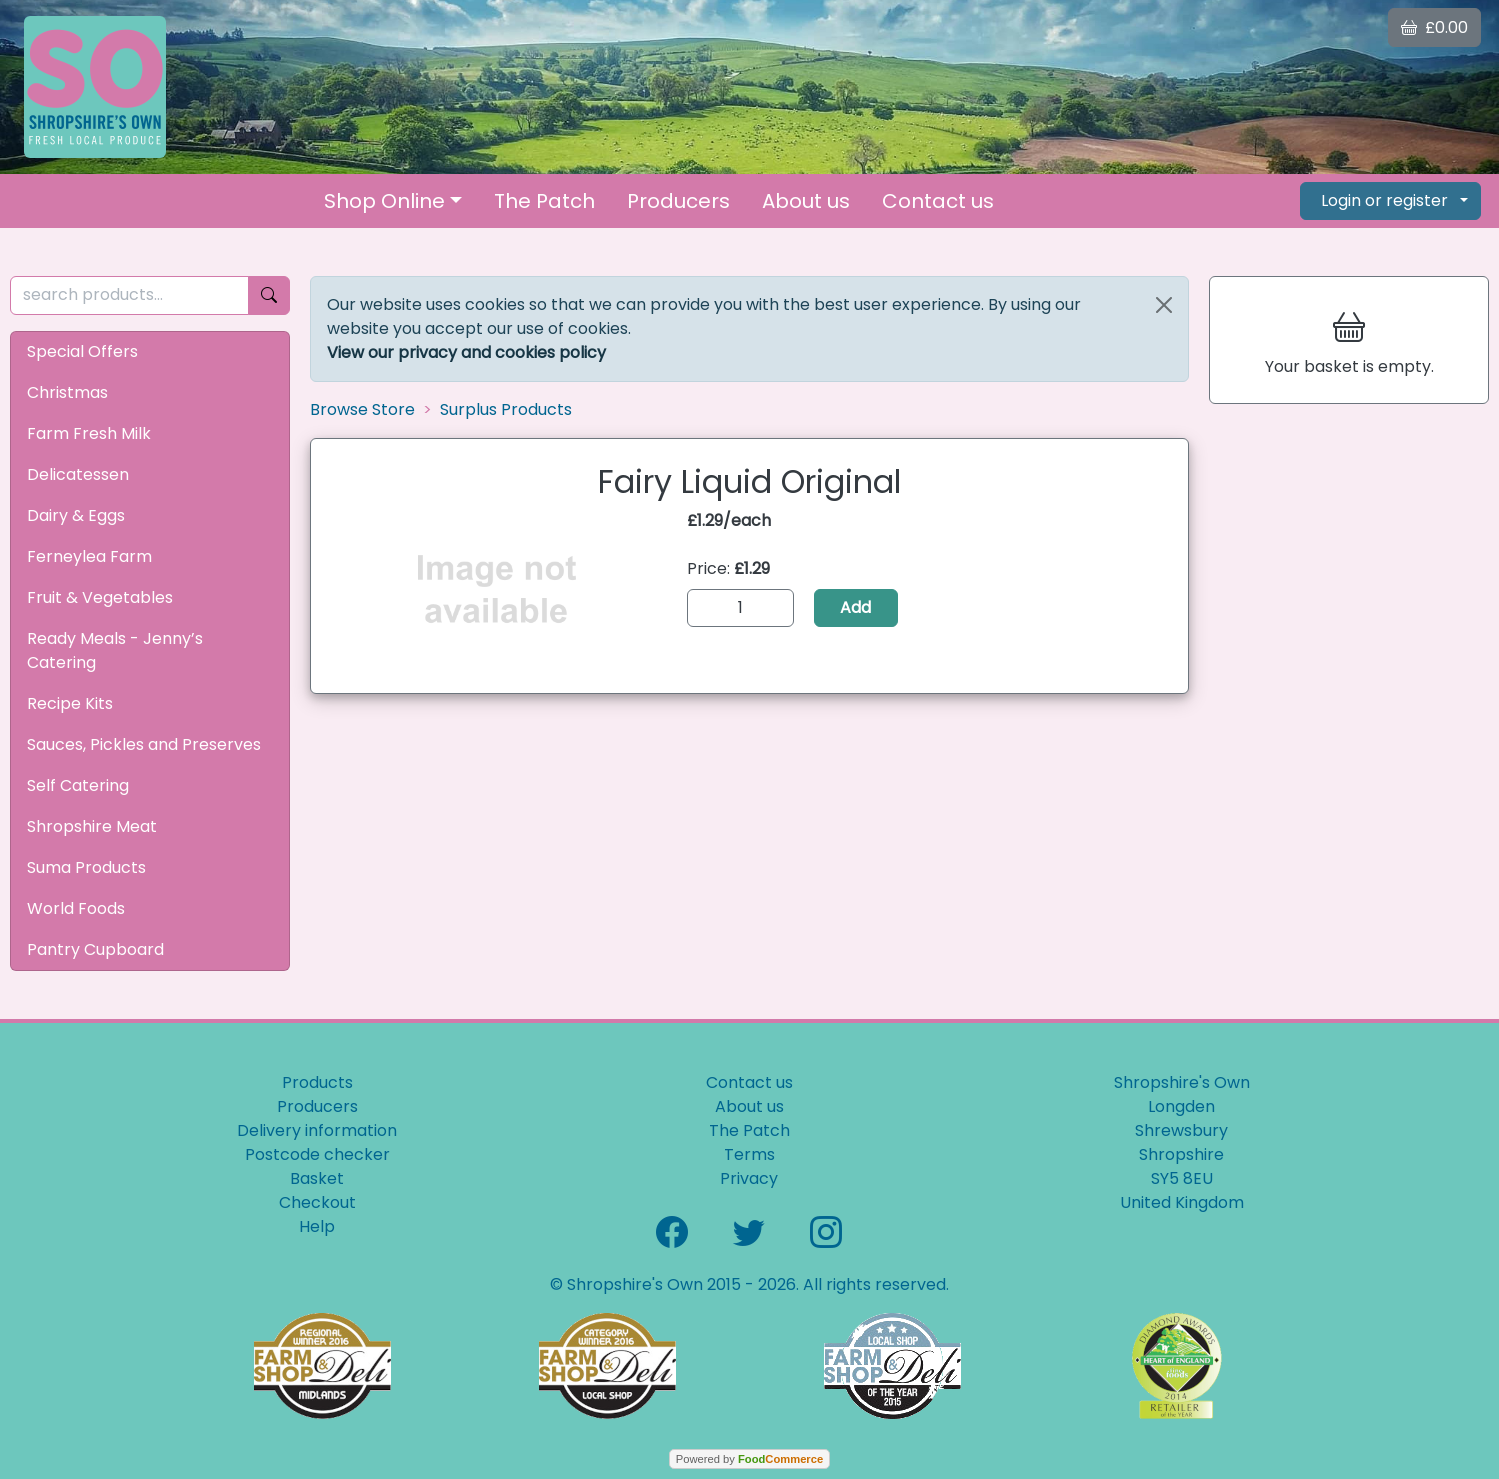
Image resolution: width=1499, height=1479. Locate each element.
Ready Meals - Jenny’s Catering (115, 650)
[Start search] (269, 295)
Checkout (317, 1202)
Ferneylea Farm (89, 556)
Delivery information (317, 1130)
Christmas (67, 392)
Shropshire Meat (92, 826)
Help (317, 1226)
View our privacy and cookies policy (466, 352)
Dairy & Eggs (76, 515)
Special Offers (82, 351)
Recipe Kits (70, 703)
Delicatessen (78, 474)
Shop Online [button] (384, 201)
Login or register (1384, 200)
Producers (678, 201)
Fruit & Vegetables (100, 597)
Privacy (749, 1178)
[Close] (1164, 305)
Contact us (938, 201)
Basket (317, 1178)
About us (806, 201)
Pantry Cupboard (95, 949)
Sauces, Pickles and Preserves (144, 744)
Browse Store (362, 409)
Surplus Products (506, 409)
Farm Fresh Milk (89, 433)
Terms (749, 1154)
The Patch (544, 201)
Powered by (749, 1459)
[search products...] (129, 295)
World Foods (76, 908)
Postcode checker (317, 1154)
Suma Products (86, 867)
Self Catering (78, 785)
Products (317, 1082)
